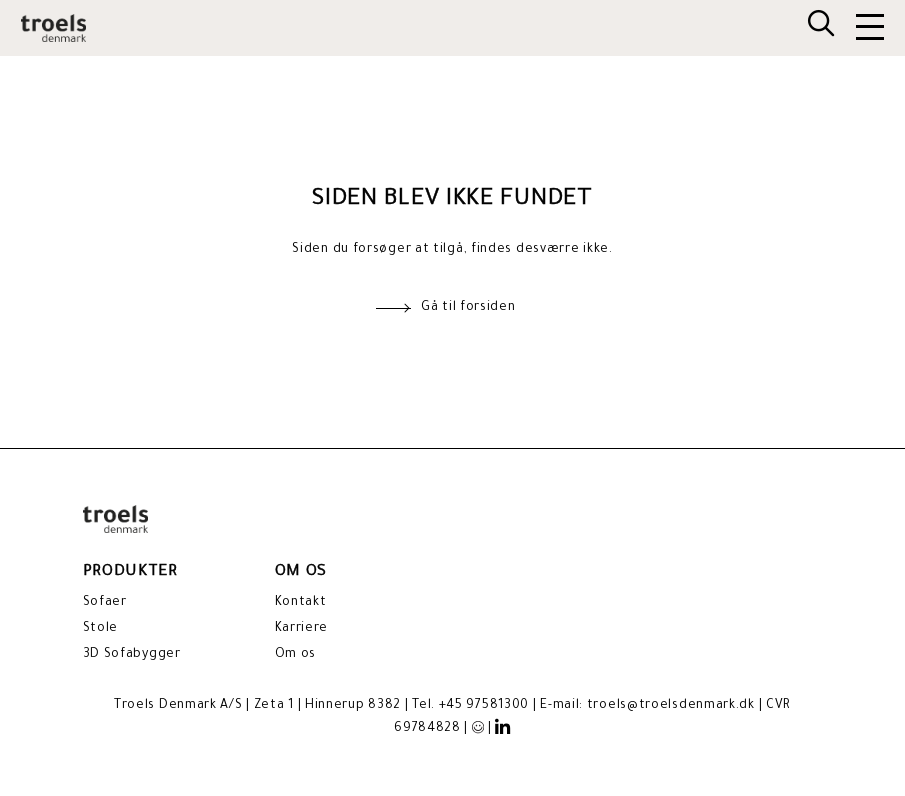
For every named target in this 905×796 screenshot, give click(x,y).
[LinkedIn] (503, 728)
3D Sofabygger (132, 655)
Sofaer (105, 603)
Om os (296, 655)
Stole (101, 629)
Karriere (302, 629)
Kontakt (301, 603)
